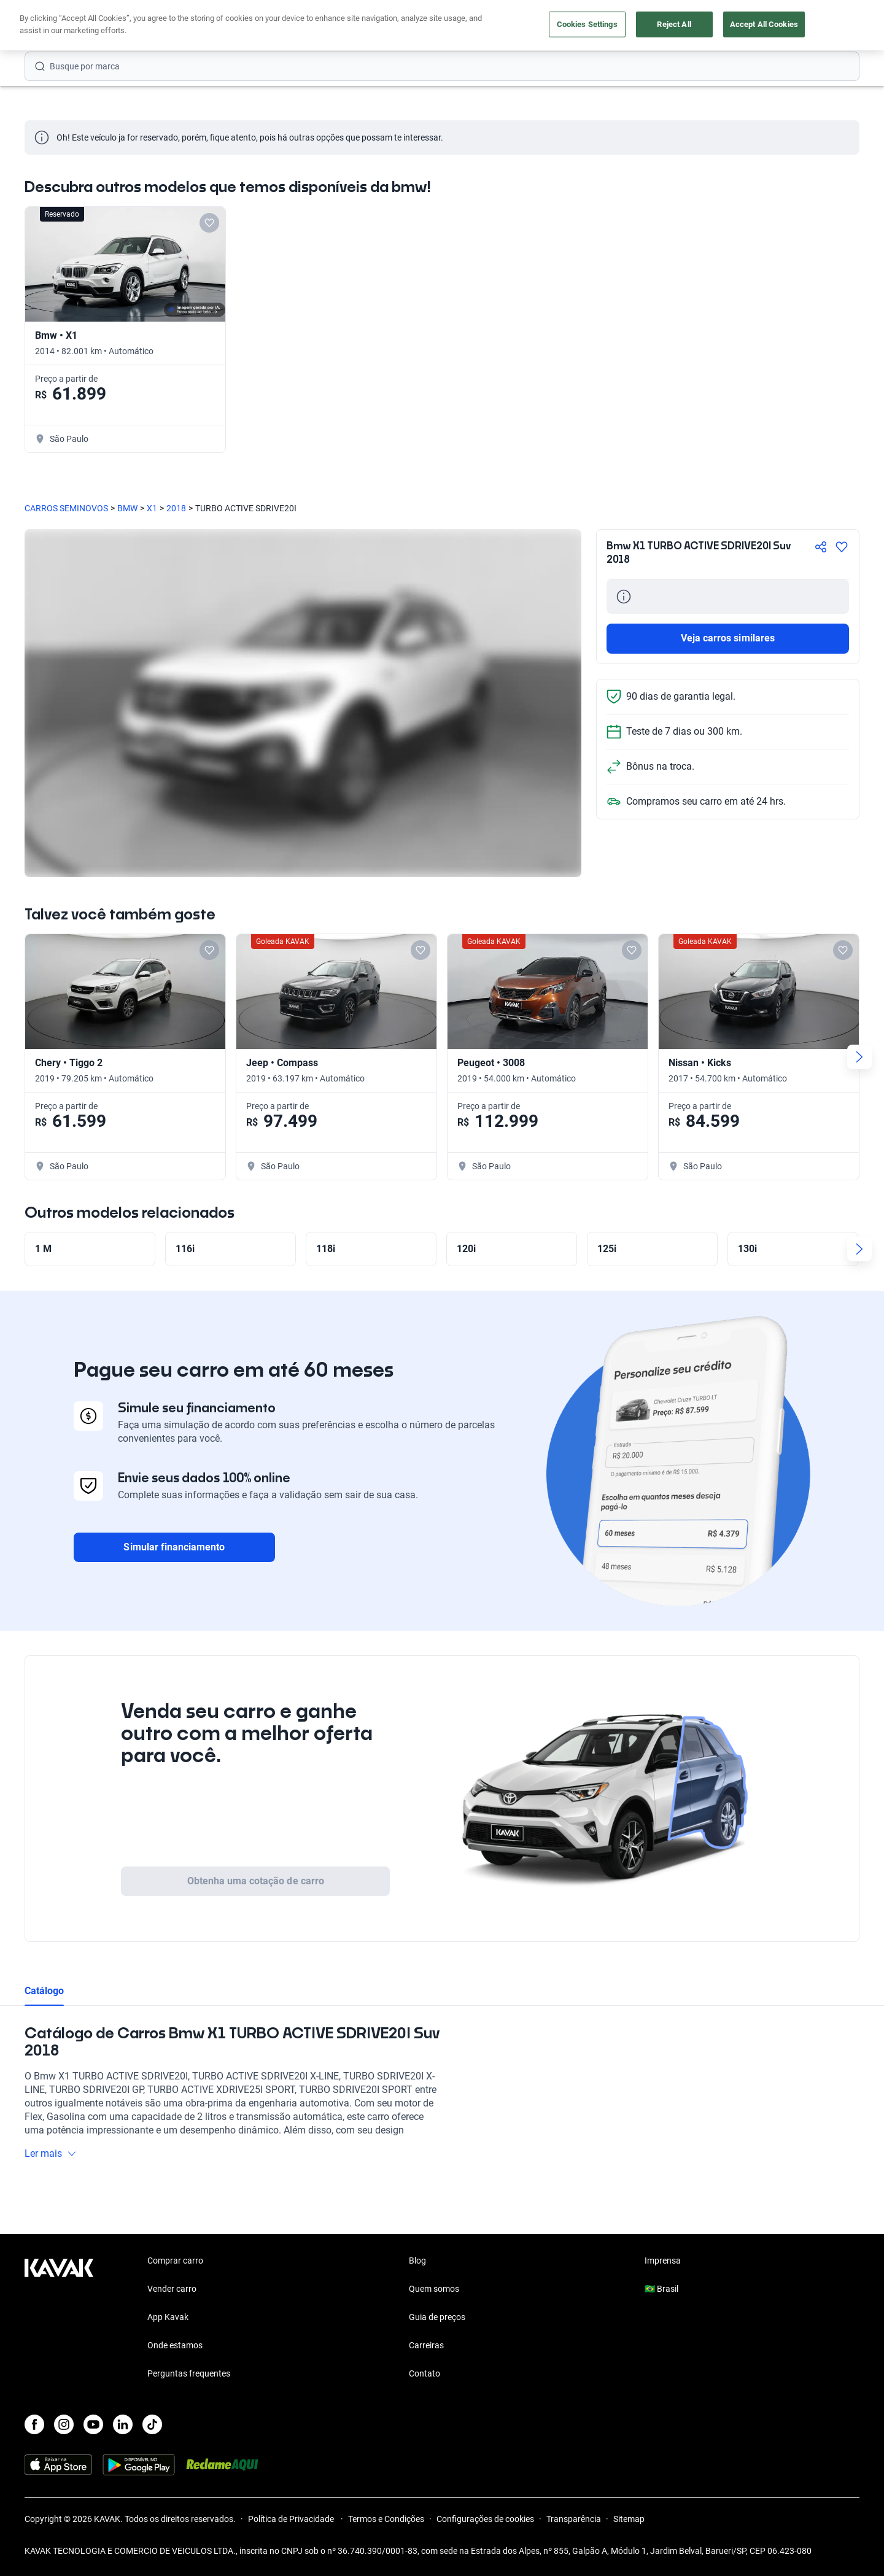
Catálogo (44, 1991)
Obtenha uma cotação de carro (255, 1881)
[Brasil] (731, 26)
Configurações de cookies (485, 2519)
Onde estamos (175, 2345)
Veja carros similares (728, 638)
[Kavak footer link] (59, 2318)
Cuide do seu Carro (581, 26)
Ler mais (51, 2153)
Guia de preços (437, 2317)
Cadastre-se (824, 25)
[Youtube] (93, 2424)
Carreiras (426, 2345)
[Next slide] (859, 1057)
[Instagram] (64, 2424)
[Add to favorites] (209, 223)
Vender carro (401, 26)
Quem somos (434, 2289)
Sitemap (629, 2519)
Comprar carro (324, 26)
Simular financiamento (174, 1547)
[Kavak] (59, 25)
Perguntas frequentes (188, 2373)
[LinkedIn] (123, 2424)
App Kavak (167, 2317)
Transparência (573, 2519)
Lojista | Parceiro (485, 26)
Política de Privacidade (292, 2519)
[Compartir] (820, 547)
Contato (424, 2373)
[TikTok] (152, 2424)
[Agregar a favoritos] (841, 547)
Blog (417, 2260)
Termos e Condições (386, 2519)
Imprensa (663, 2260)
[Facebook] (34, 2424)
